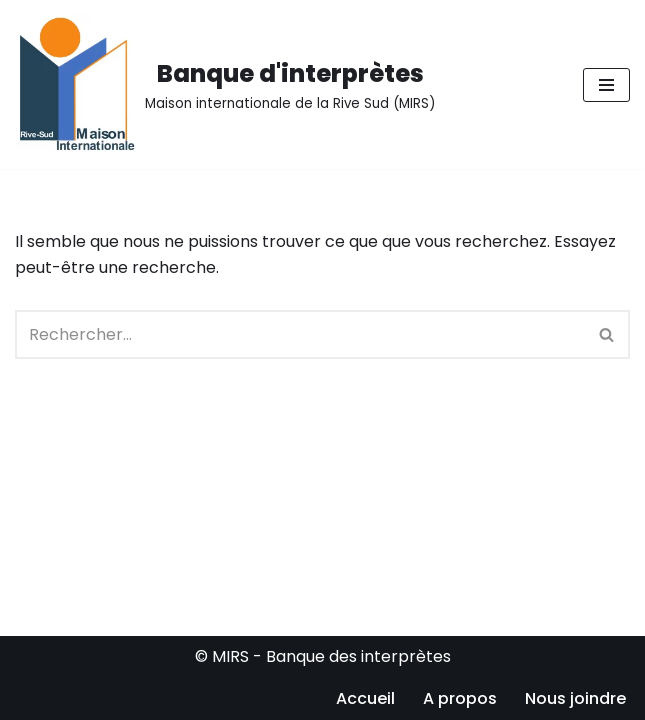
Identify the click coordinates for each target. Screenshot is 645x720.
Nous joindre (575, 698)
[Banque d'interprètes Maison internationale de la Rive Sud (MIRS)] (225, 84)
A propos (460, 698)
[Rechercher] (300, 334)
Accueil (365, 698)
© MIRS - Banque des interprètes (323, 656)
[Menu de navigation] (606, 85)
